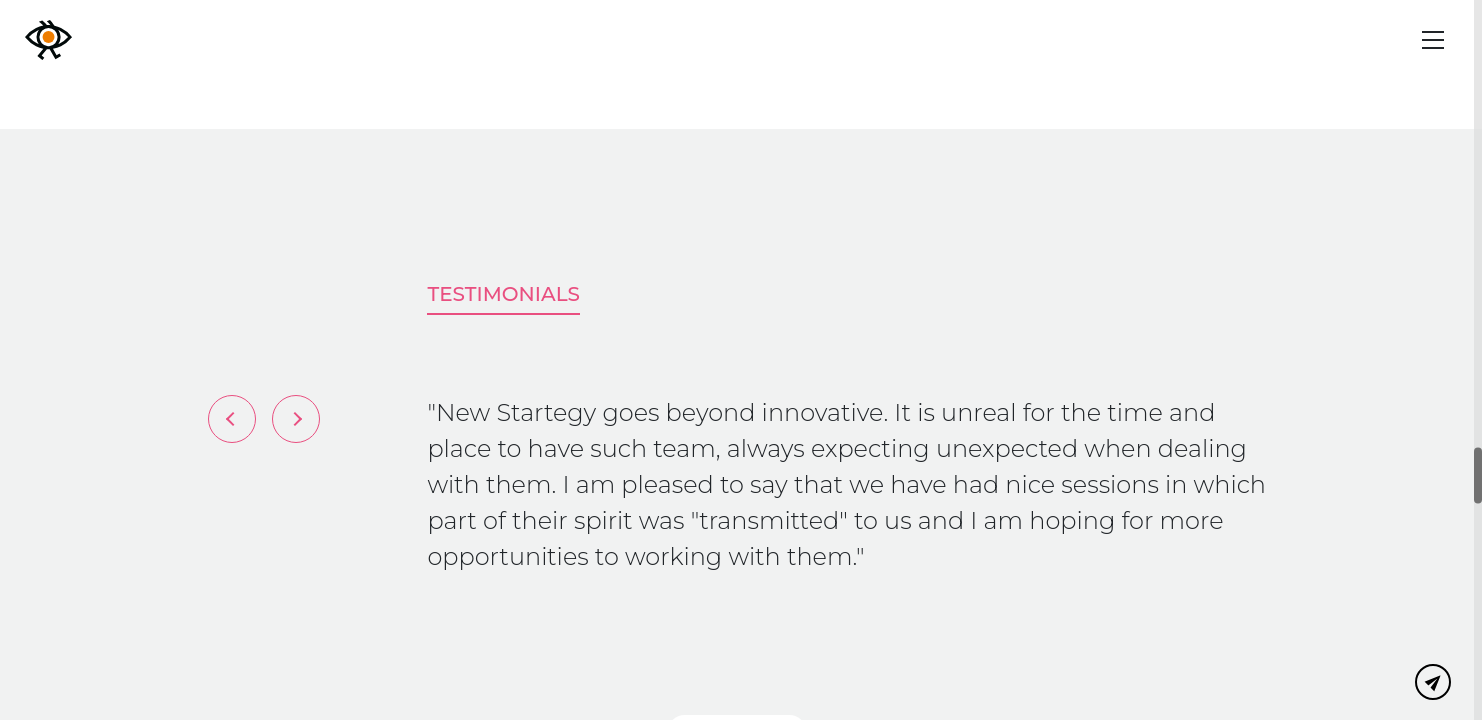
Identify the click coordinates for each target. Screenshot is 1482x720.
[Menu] (1433, 40)
